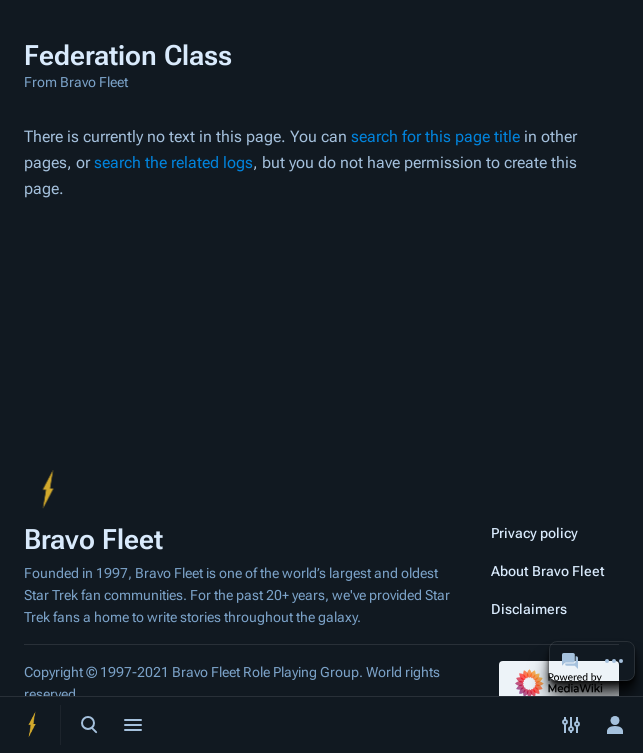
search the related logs (173, 162)
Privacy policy (534, 533)
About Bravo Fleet (548, 571)
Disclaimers (529, 609)
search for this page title (435, 136)
